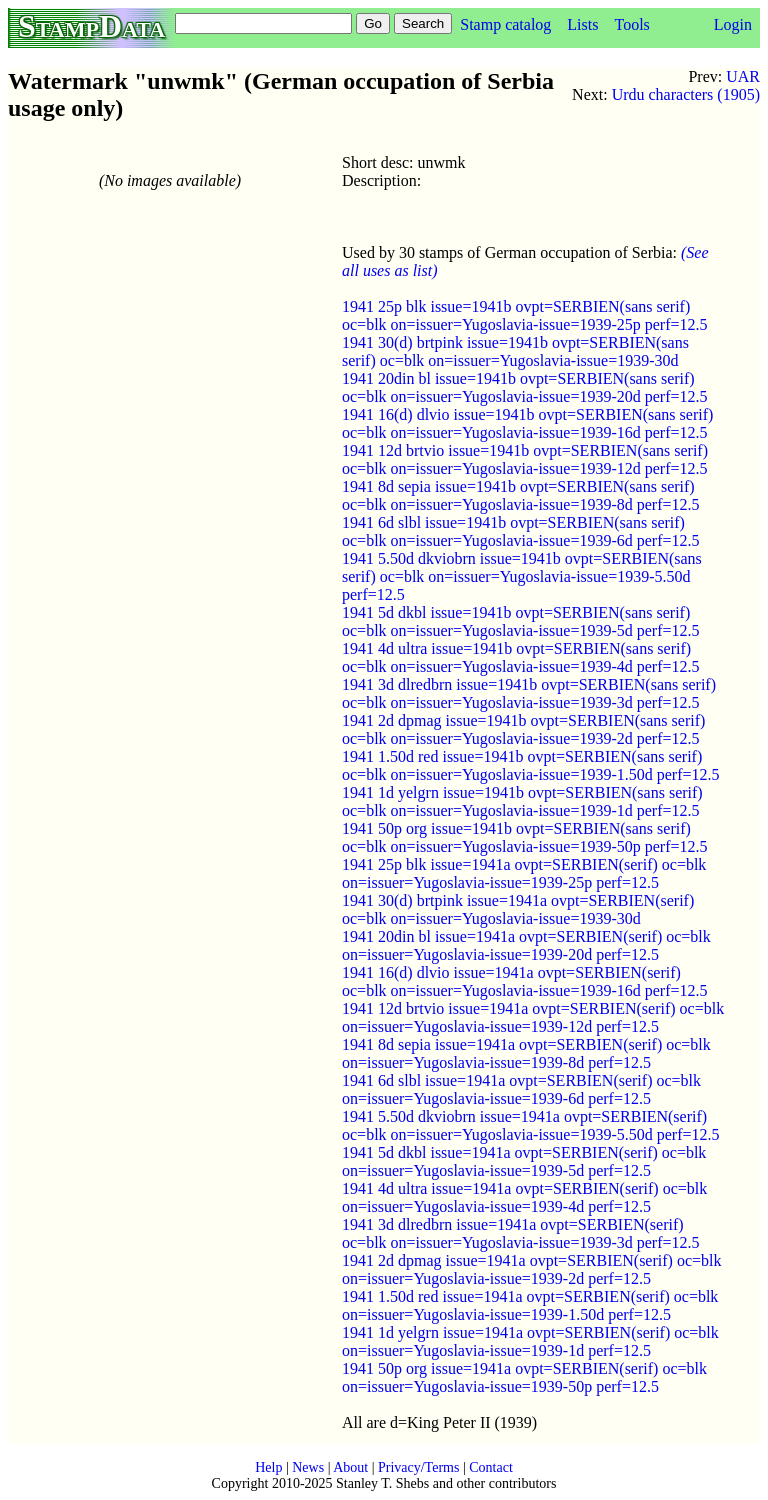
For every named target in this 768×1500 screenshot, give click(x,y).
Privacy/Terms (418, 1467)
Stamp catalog (505, 24)
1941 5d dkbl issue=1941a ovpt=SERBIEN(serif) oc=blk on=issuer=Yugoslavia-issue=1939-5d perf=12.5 (524, 1161)
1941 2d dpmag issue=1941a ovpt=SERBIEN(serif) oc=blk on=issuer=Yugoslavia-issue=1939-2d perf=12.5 (531, 1269)
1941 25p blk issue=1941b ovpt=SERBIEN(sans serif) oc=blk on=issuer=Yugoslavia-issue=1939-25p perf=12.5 (525, 315)
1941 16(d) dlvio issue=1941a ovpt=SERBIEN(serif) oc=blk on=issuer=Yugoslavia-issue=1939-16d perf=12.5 (525, 981)
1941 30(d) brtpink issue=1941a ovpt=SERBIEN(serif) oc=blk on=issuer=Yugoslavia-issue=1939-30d (518, 909)
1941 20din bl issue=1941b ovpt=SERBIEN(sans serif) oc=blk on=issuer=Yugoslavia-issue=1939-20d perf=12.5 (525, 387)
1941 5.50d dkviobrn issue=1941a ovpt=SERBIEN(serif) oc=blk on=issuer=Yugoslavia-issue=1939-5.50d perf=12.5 (531, 1125)
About (350, 1467)
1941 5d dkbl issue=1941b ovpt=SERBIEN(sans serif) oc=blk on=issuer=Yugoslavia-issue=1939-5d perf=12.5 (521, 621)
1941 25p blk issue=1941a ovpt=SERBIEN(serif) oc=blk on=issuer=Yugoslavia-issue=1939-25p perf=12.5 (524, 873)
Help (268, 1467)
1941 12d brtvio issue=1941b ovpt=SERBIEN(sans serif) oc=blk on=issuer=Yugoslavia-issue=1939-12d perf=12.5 (525, 459)
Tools (631, 24)
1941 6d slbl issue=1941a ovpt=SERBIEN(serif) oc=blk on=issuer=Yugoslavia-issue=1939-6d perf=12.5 (521, 1089)
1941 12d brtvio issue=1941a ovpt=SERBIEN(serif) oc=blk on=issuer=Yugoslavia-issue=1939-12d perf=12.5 (533, 1017)
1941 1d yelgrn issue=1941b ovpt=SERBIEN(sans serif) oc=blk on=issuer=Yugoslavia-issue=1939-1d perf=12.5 (522, 801)
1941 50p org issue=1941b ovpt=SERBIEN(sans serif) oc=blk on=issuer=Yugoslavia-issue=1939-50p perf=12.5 (525, 837)
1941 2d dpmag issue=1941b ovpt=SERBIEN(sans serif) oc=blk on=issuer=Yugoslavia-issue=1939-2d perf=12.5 (523, 729)
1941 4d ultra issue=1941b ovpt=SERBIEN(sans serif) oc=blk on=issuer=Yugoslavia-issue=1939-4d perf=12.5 (521, 657)
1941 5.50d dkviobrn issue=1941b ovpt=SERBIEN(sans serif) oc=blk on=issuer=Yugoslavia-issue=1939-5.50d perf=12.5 (522, 576)
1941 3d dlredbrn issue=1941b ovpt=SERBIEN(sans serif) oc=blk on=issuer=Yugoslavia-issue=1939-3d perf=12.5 (529, 693)
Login (733, 24)
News (308, 1467)
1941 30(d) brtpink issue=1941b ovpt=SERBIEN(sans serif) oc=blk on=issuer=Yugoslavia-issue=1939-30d (515, 351)
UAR (743, 76)
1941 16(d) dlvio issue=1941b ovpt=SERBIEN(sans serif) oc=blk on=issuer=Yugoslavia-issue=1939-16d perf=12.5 (527, 423)
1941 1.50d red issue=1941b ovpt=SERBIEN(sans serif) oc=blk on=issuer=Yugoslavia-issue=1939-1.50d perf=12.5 (531, 765)
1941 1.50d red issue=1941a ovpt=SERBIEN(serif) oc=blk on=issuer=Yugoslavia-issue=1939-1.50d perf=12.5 (530, 1305)
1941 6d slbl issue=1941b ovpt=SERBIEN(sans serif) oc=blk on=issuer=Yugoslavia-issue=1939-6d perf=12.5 (521, 531)
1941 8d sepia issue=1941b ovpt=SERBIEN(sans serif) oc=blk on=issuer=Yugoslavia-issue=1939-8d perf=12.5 (521, 495)
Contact (491, 1467)
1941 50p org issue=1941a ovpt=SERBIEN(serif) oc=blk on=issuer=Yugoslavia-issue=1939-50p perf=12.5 (524, 1377)
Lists (582, 24)
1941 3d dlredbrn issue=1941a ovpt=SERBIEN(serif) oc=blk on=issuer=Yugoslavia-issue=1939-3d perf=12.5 (521, 1233)
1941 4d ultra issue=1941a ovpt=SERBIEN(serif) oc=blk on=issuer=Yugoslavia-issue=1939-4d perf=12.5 (524, 1197)
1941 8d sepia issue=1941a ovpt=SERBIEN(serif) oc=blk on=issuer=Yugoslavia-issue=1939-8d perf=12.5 (526, 1053)
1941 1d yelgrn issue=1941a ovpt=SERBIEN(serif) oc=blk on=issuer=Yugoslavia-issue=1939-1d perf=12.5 (530, 1341)
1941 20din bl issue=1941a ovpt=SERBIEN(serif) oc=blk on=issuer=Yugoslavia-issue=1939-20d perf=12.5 (526, 945)
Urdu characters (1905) (686, 94)
